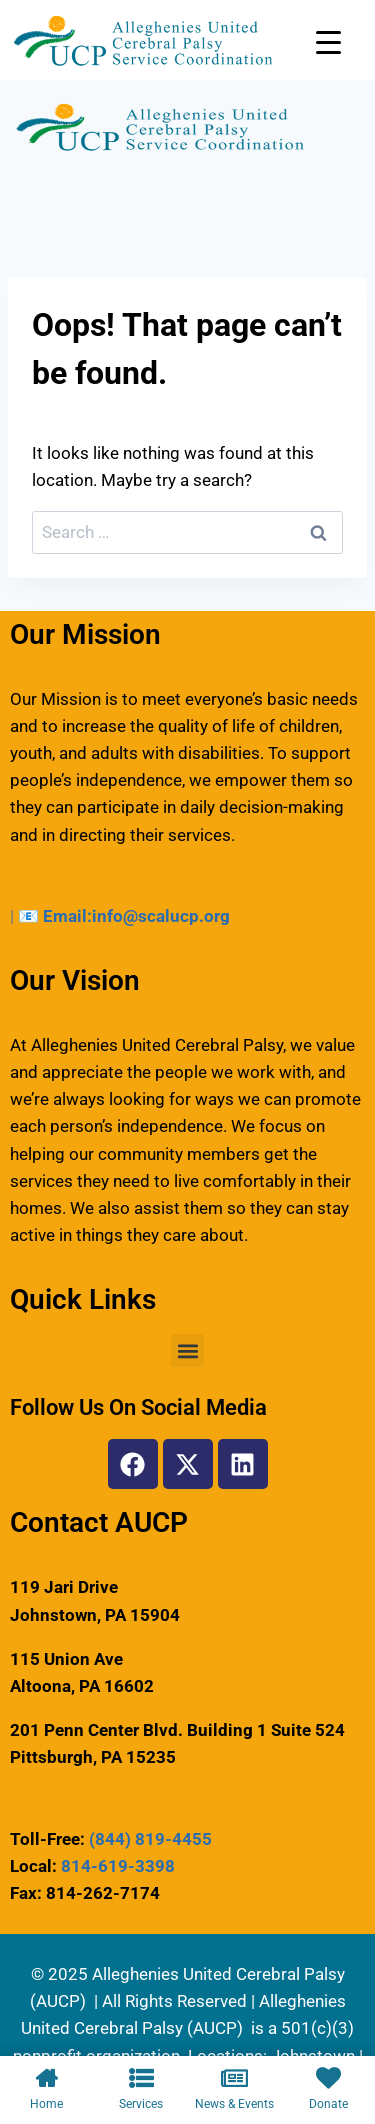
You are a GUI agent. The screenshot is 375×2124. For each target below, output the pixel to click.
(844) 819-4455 (150, 1839)
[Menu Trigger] (328, 42)
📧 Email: (55, 916)
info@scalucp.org (161, 916)
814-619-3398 (118, 1866)
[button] (187, 1350)
